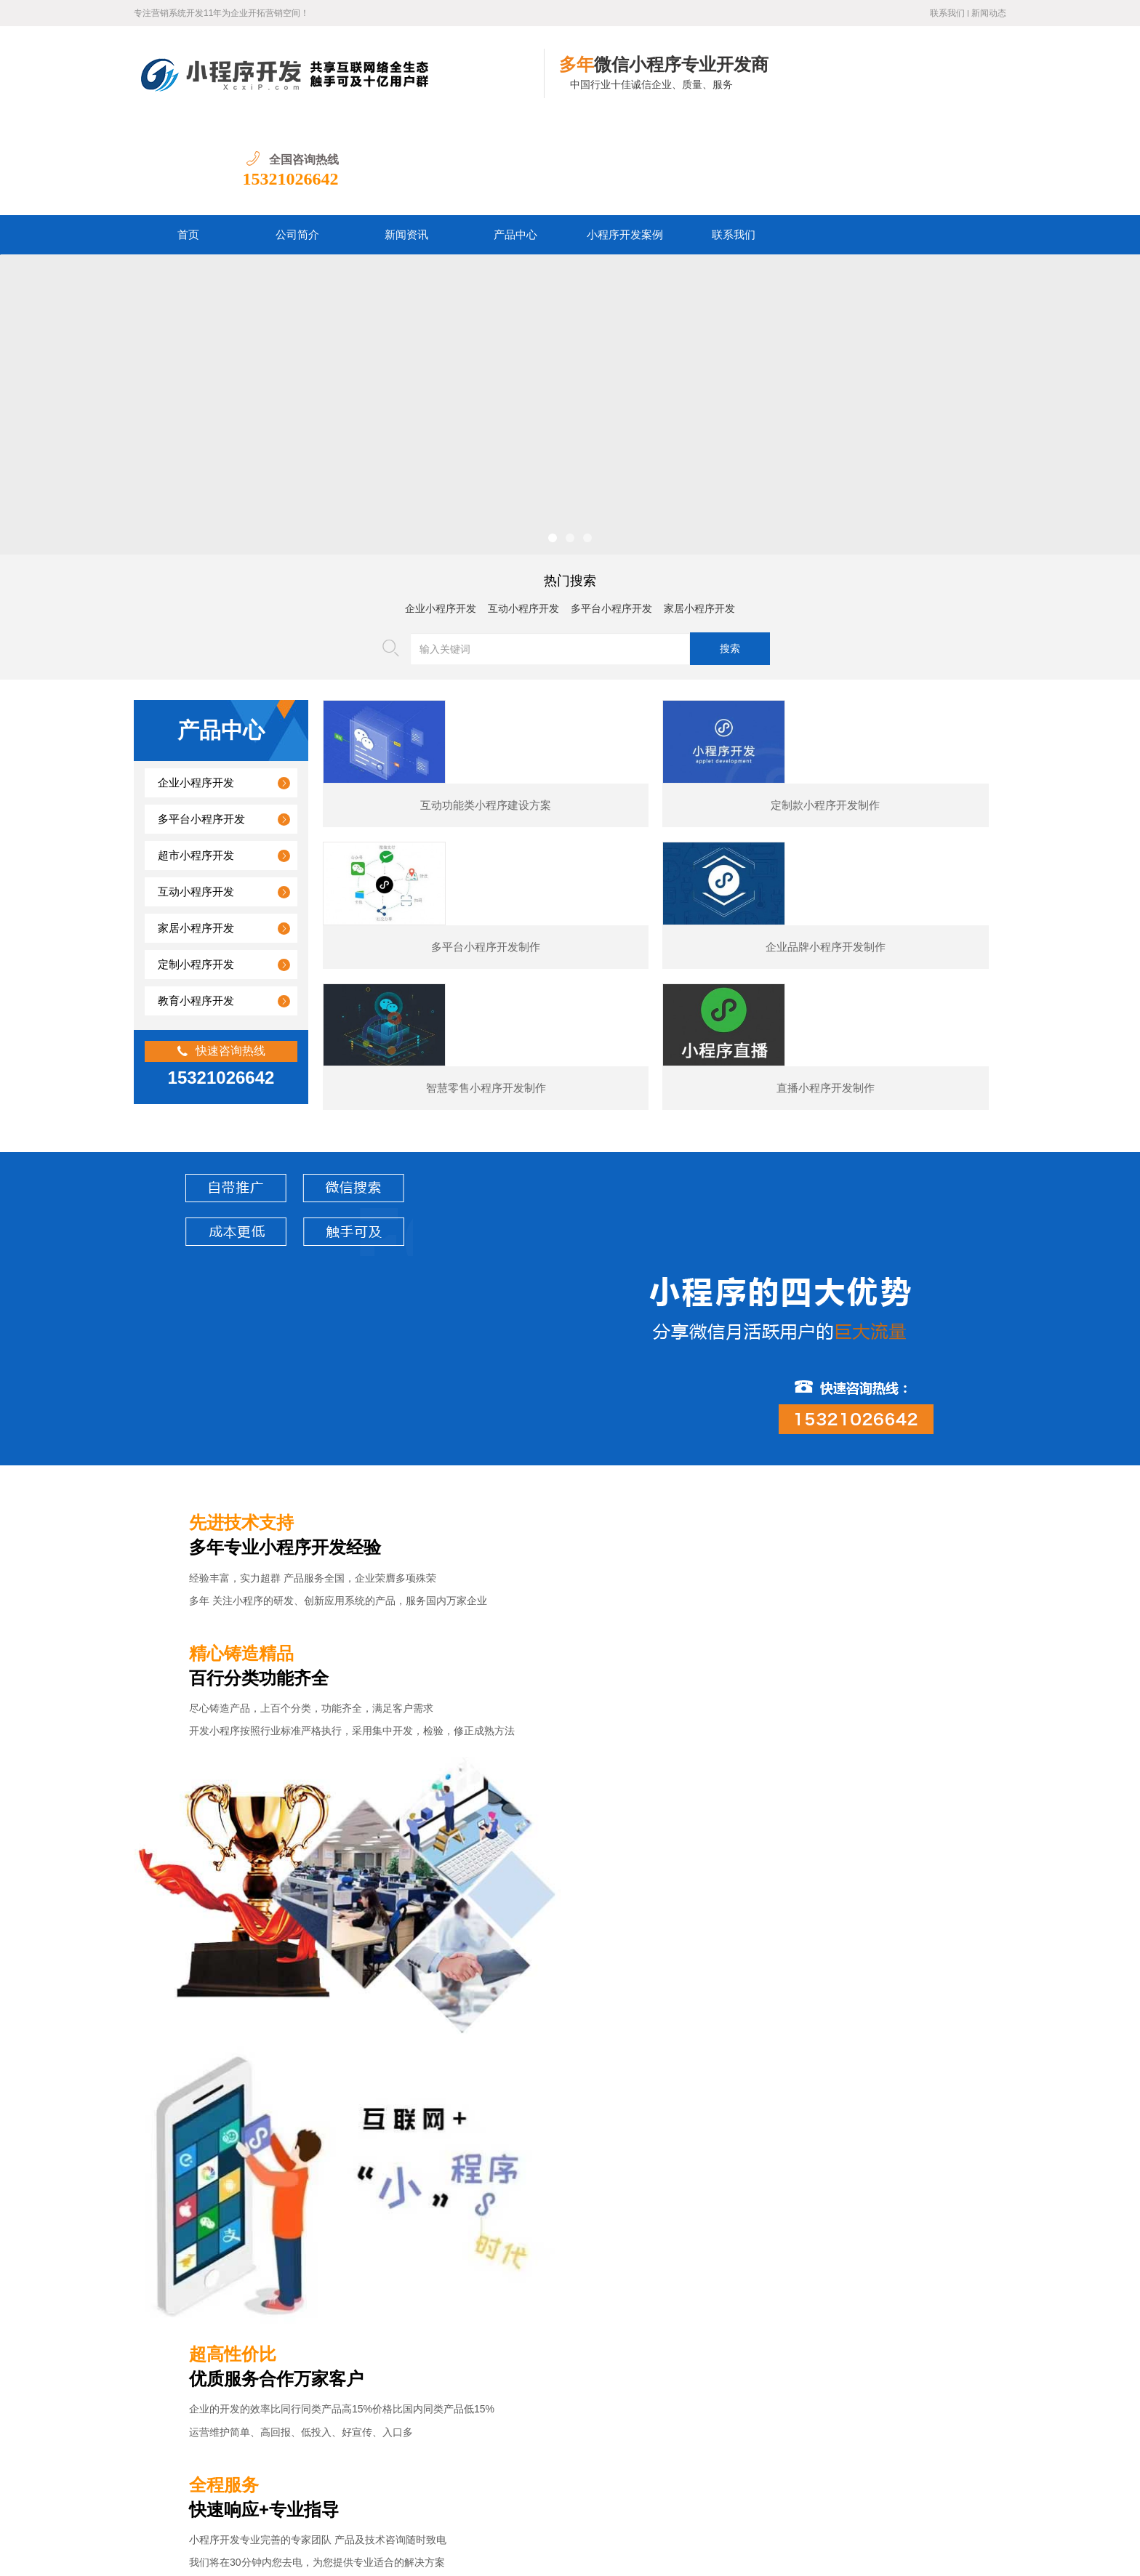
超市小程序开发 (196, 761)
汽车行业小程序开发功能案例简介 (250, 2361)
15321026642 (958, 84)
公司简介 (297, 140)
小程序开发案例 (625, 140)
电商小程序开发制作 (708, 2086)
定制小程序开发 (196, 870)
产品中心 (515, 140)
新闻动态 (988, 13)
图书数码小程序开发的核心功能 (245, 2395)
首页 (188, 140)
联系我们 (947, 13)
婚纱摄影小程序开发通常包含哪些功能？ (265, 2228)
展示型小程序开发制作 (475, 2086)
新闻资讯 (406, 140)
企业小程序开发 (440, 514)
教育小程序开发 (196, 906)
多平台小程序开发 (611, 514)
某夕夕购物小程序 (242, 2086)
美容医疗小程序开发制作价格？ (245, 2328)
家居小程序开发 (699, 514)
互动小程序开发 (523, 514)
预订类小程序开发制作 (941, 2086)
